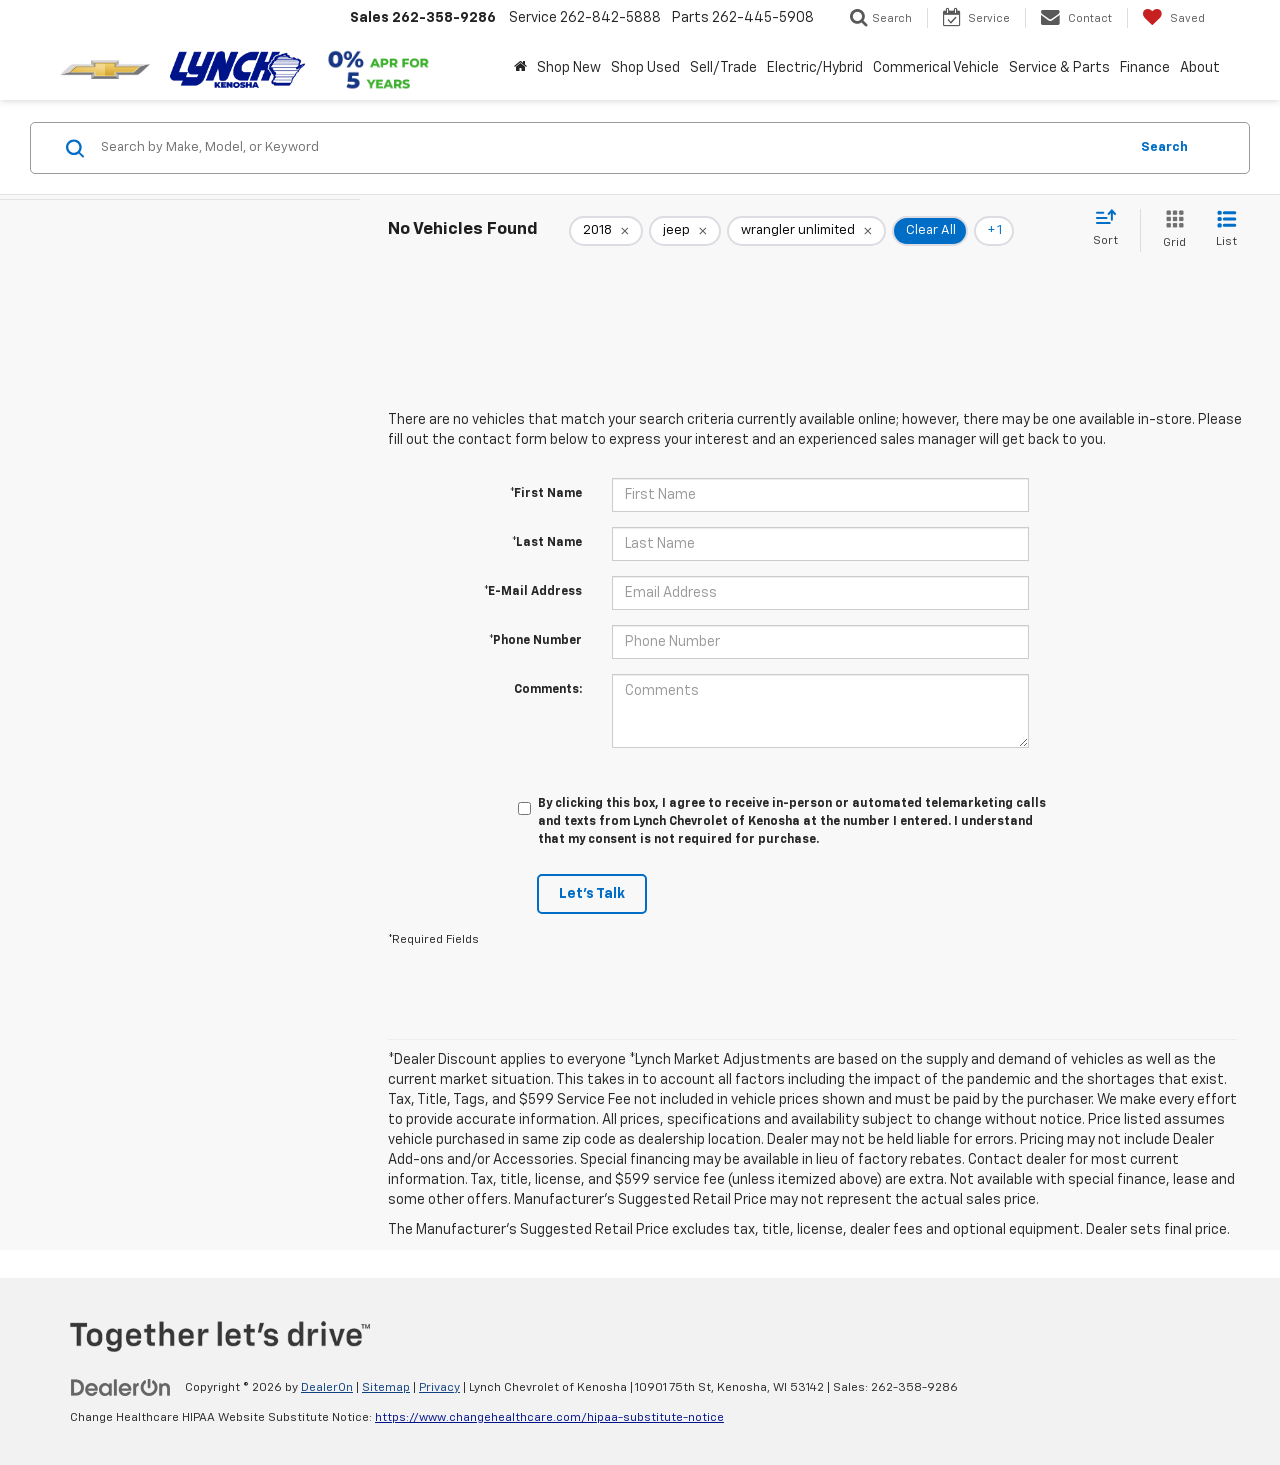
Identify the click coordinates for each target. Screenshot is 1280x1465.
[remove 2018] (606, 231)
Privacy (439, 1388)
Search (1164, 147)
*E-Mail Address (533, 592)
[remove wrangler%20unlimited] (806, 231)
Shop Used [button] (645, 68)
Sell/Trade (723, 68)
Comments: (548, 690)
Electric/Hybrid (815, 68)
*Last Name (547, 543)
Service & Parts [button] (1059, 68)
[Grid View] (1170, 230)
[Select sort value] (1111, 229)
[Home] (520, 68)
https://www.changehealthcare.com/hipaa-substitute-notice (549, 1418)
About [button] (1200, 68)
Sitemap (386, 1388)
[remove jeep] (685, 231)
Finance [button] (1145, 68)
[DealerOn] (121, 1387)
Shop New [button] (569, 68)
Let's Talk (592, 894)
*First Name (546, 494)
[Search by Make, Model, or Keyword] (611, 148)
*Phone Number (535, 641)
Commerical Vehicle (936, 68)
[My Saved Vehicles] (1173, 18)
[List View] (1226, 230)
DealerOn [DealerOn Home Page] (327, 1388)
